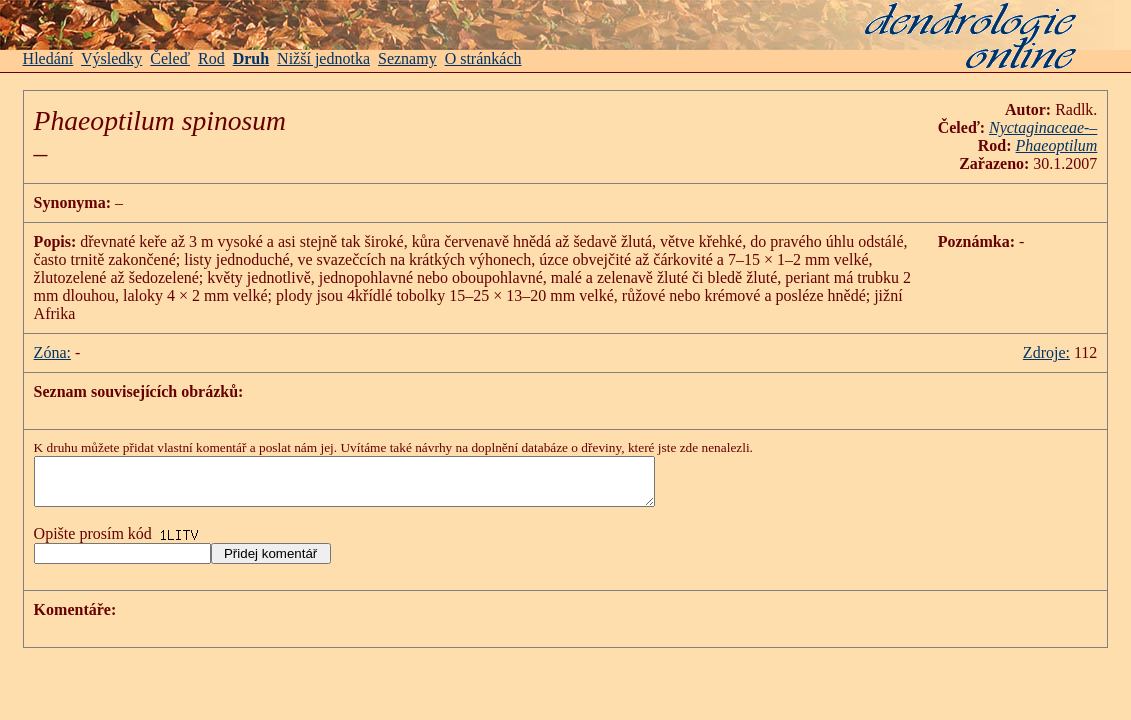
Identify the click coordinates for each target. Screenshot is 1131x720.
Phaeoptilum (1057, 145)
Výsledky (111, 58)
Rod (211, 58)
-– (1043, 127)
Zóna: (52, 352)
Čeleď (170, 58)
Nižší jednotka (323, 58)
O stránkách (483, 58)
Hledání (48, 58)
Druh (251, 58)
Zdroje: (1046, 352)
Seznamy (407, 58)
